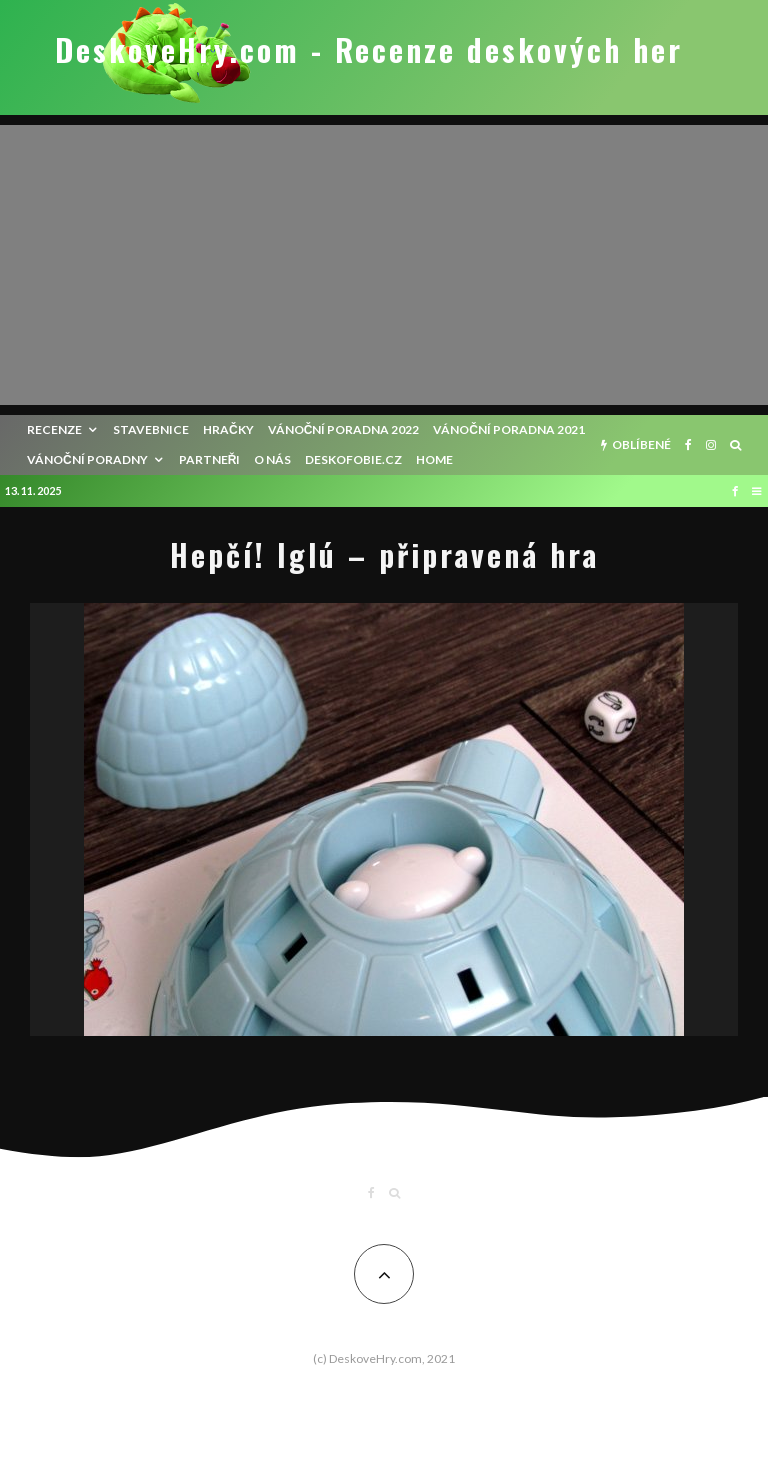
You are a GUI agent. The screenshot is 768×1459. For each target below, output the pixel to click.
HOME (434, 459)
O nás (272, 459)
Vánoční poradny (87, 459)
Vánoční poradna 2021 (509, 429)
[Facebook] (688, 445)
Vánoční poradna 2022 (344, 429)
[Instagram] (711, 445)
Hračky (228, 429)
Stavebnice (151, 429)
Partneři (210, 459)
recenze (54, 429)
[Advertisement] (384, 265)
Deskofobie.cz (353, 459)
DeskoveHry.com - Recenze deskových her (369, 50)
